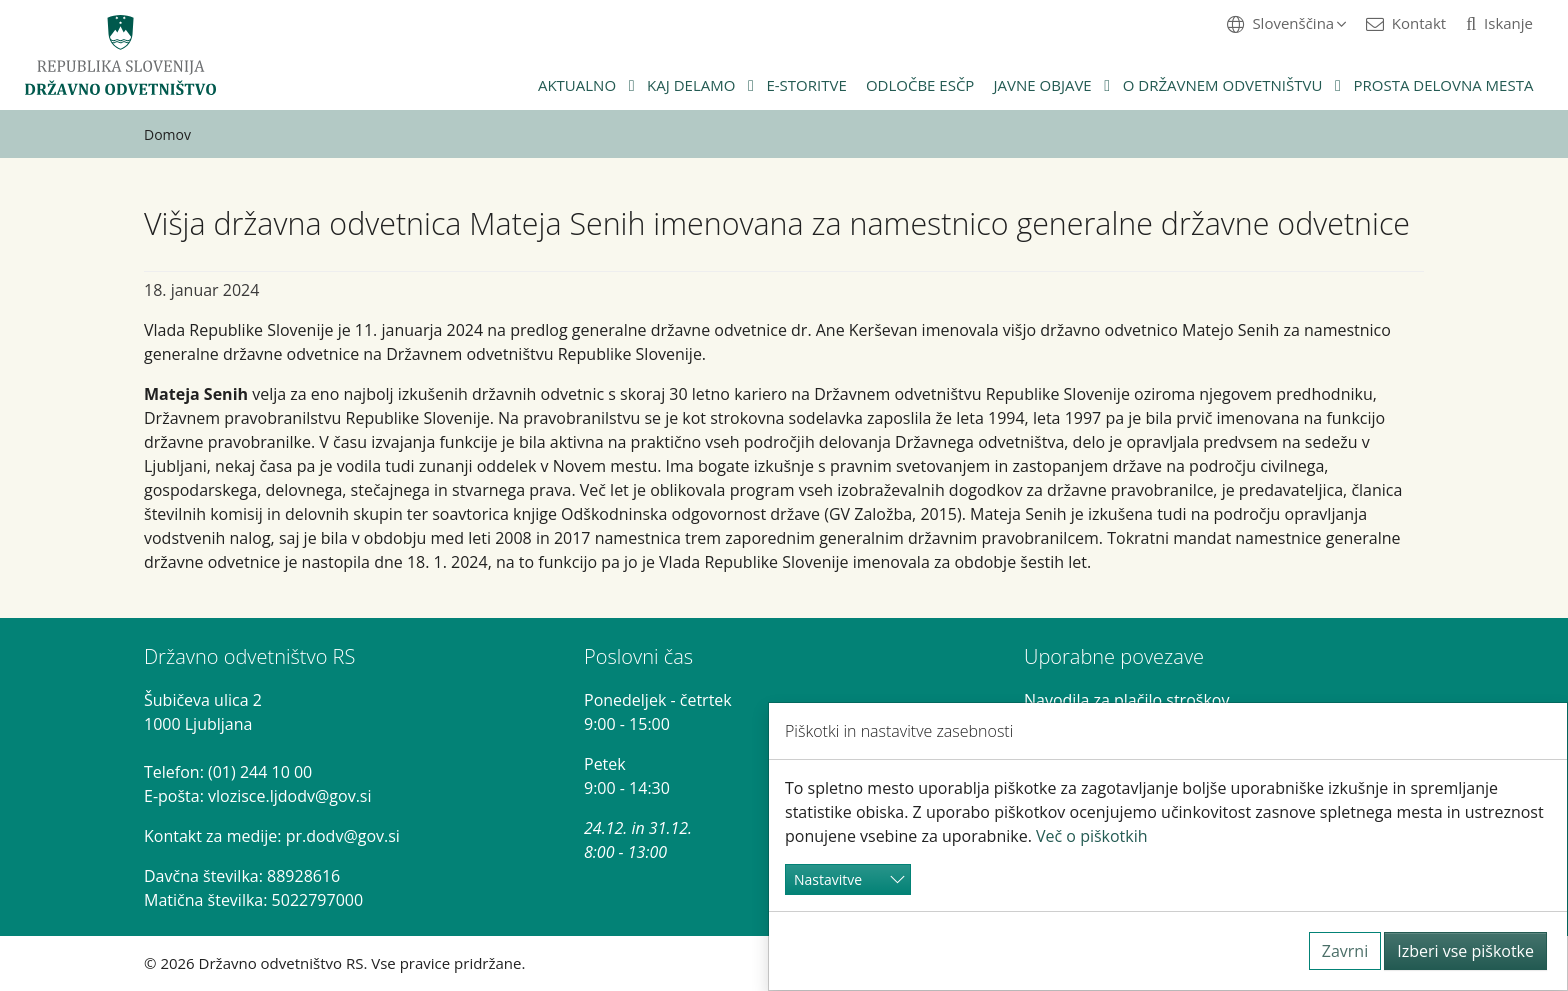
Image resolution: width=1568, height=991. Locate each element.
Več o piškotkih (1092, 836)
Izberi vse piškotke (1465, 951)
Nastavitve (828, 879)
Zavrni (1345, 951)
